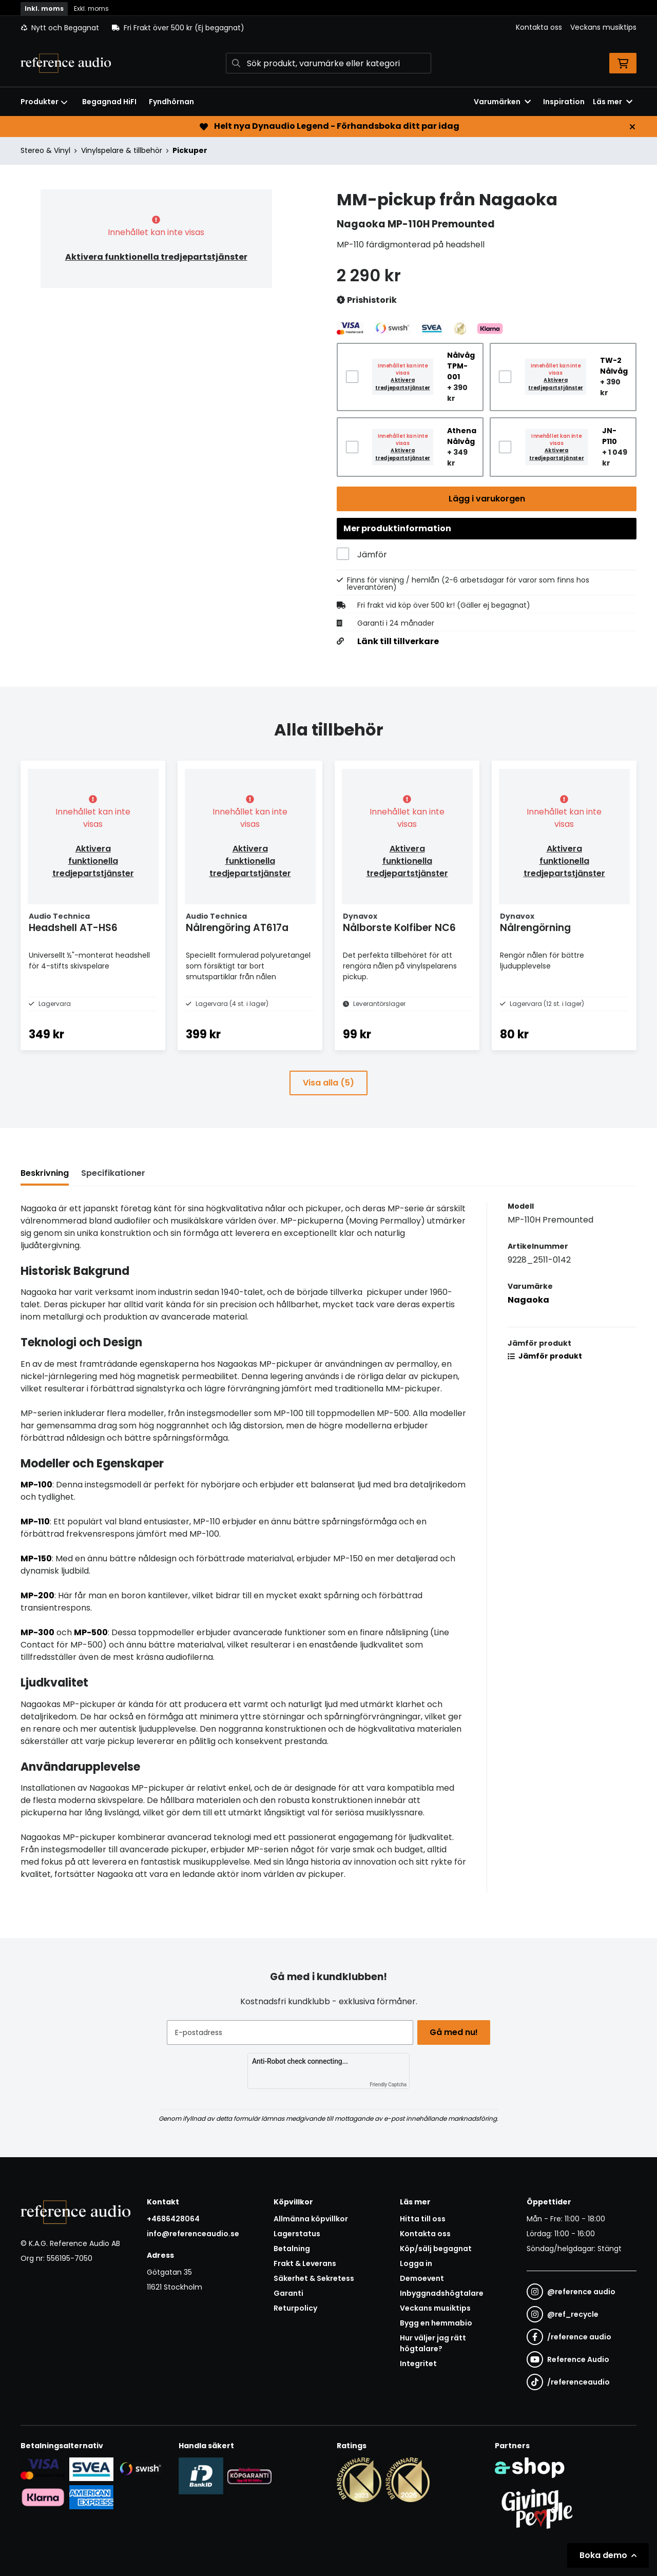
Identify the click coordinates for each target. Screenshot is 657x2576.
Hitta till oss (423, 2219)
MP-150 (36, 1579)
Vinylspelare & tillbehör (121, 150)
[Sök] (328, 63)
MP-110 (35, 1542)
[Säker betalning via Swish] (140, 2469)
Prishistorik (367, 300)
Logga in (416, 2263)
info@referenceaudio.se (193, 2234)
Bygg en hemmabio (436, 2323)
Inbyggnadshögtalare (442, 2293)
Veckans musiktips (603, 27)
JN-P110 (609, 436)
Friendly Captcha (388, 2084)
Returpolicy (295, 2308)
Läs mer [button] (612, 101)
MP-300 (37, 1653)
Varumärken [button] (502, 101)
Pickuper (189, 150)
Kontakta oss (539, 27)
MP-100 (36, 1505)
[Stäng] (632, 127)
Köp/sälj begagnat (436, 2248)
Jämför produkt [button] (545, 1376)
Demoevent (422, 2278)
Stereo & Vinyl (45, 150)
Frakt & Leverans (305, 2263)
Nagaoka (528, 1320)
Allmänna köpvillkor (311, 2219)
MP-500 (91, 1653)
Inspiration (564, 101)
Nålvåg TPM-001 (461, 366)
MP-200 (37, 1616)
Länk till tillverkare (398, 646)
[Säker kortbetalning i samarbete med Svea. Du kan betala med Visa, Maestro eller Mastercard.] (43, 2469)
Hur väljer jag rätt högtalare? (433, 2343)
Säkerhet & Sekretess (314, 2278)
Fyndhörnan (171, 101)
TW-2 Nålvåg (614, 365)
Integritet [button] (418, 2363)
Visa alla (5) (328, 1103)
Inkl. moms (44, 8)
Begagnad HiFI (109, 101)
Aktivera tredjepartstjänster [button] (402, 384)
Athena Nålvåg (461, 436)
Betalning (292, 2248)
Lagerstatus (297, 2234)
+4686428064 (173, 2219)
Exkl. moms (91, 8)
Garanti (288, 2293)
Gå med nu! (456, 2032)
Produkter (44, 101)
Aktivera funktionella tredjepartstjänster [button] (156, 257)
